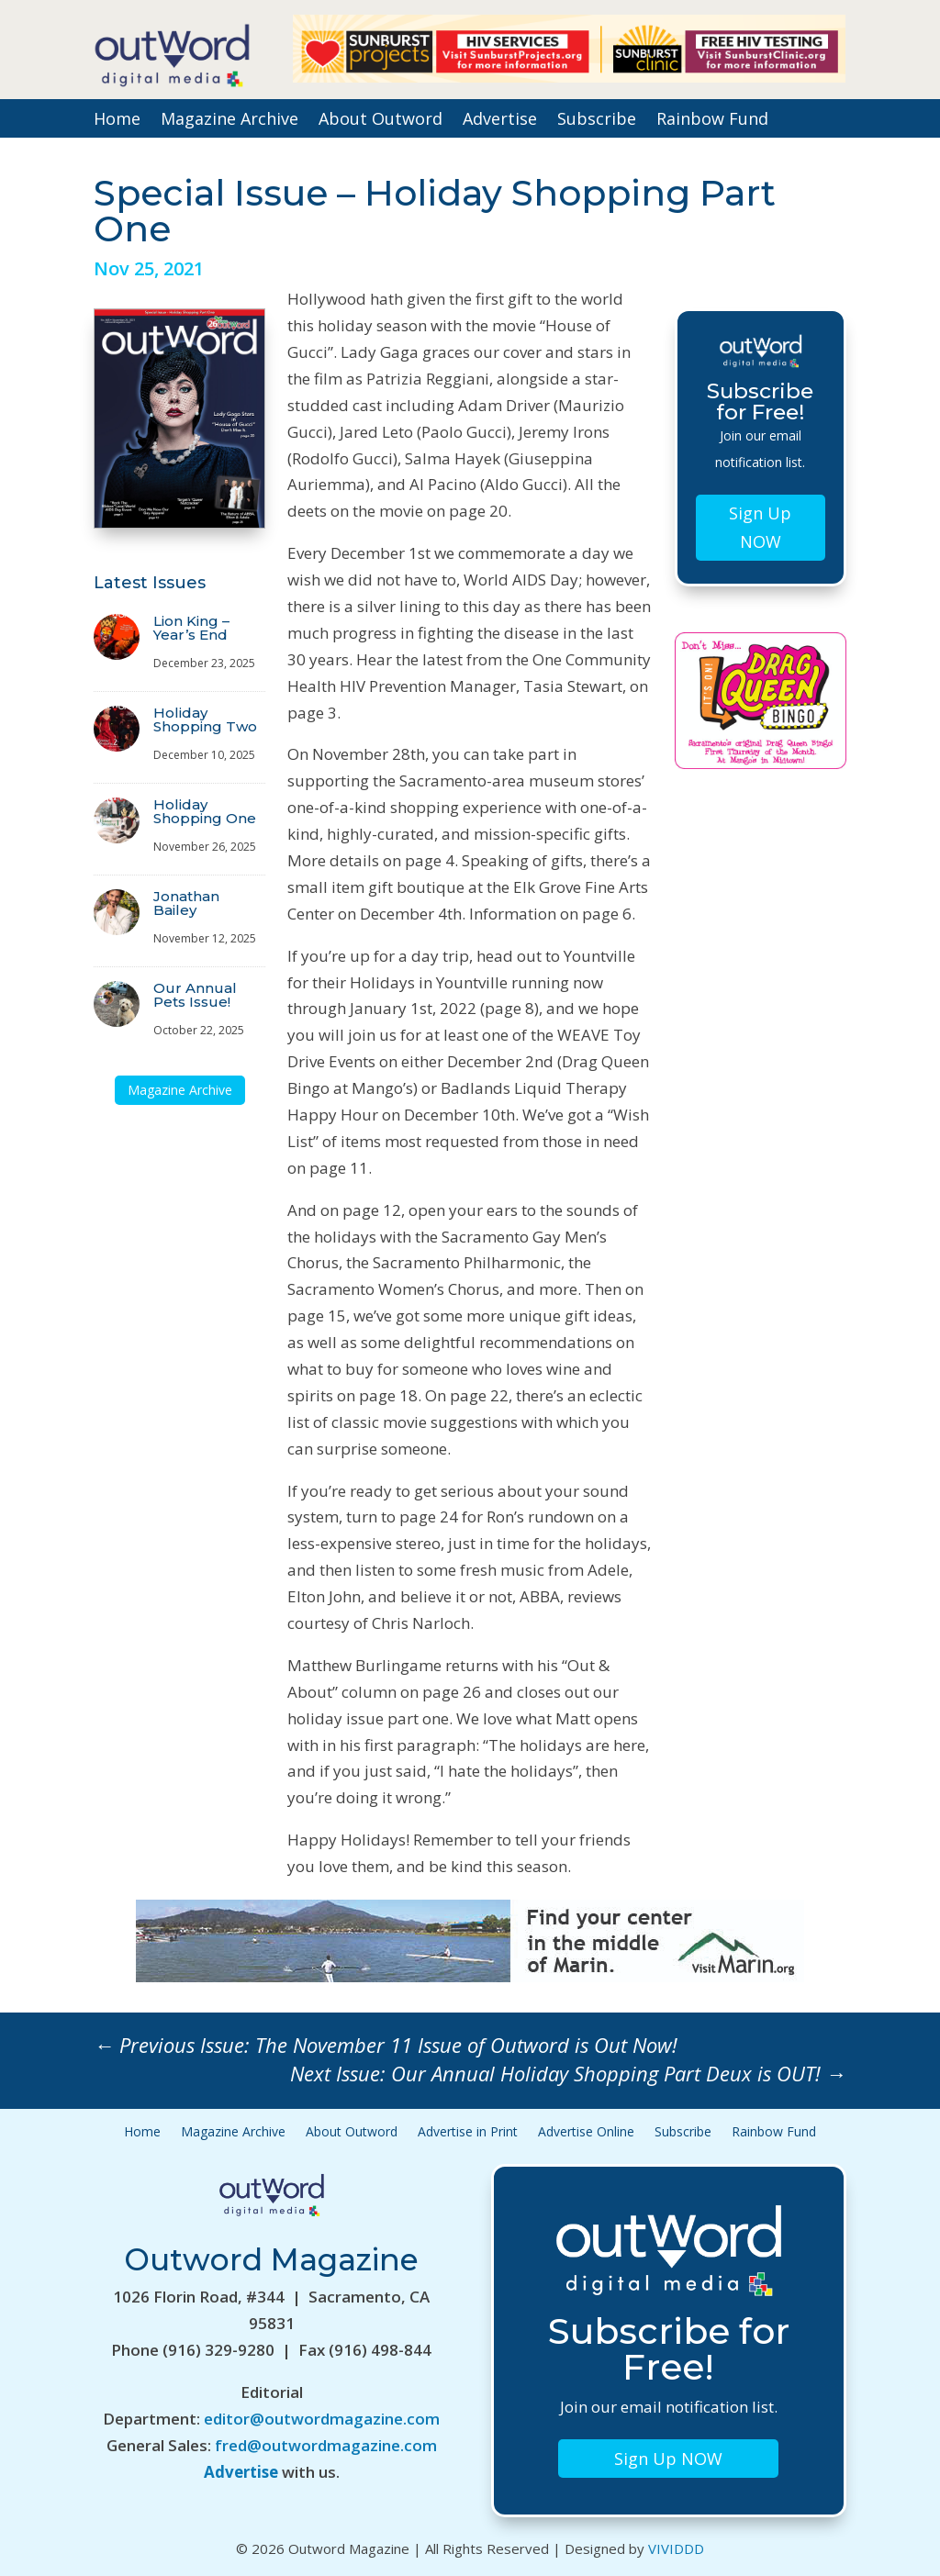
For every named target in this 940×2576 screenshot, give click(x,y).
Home (117, 120)
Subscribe (596, 120)
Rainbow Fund (712, 120)
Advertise (500, 120)
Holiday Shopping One (204, 811)
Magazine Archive (229, 120)
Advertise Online (586, 2132)
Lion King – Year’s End (191, 627)
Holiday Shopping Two (205, 719)
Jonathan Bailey (186, 903)
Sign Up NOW (760, 527)
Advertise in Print (468, 2132)
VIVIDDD (676, 2548)
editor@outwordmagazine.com (322, 2418)
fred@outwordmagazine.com (326, 2445)
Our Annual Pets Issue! (195, 994)
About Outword (380, 120)
